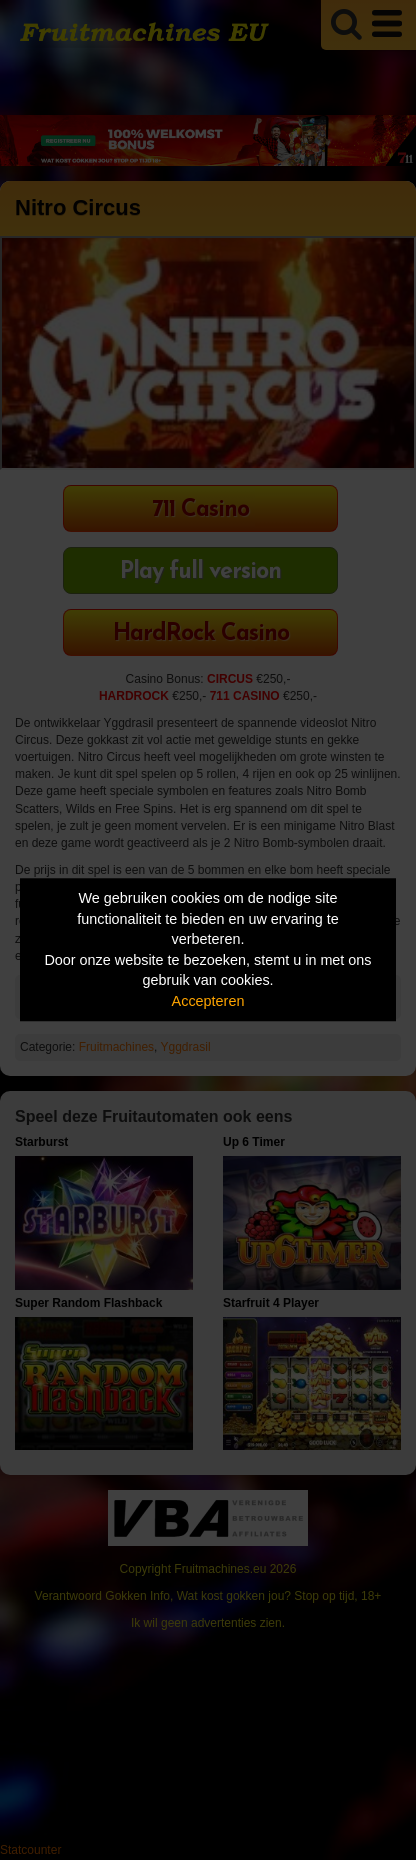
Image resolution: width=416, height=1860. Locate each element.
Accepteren (208, 1001)
